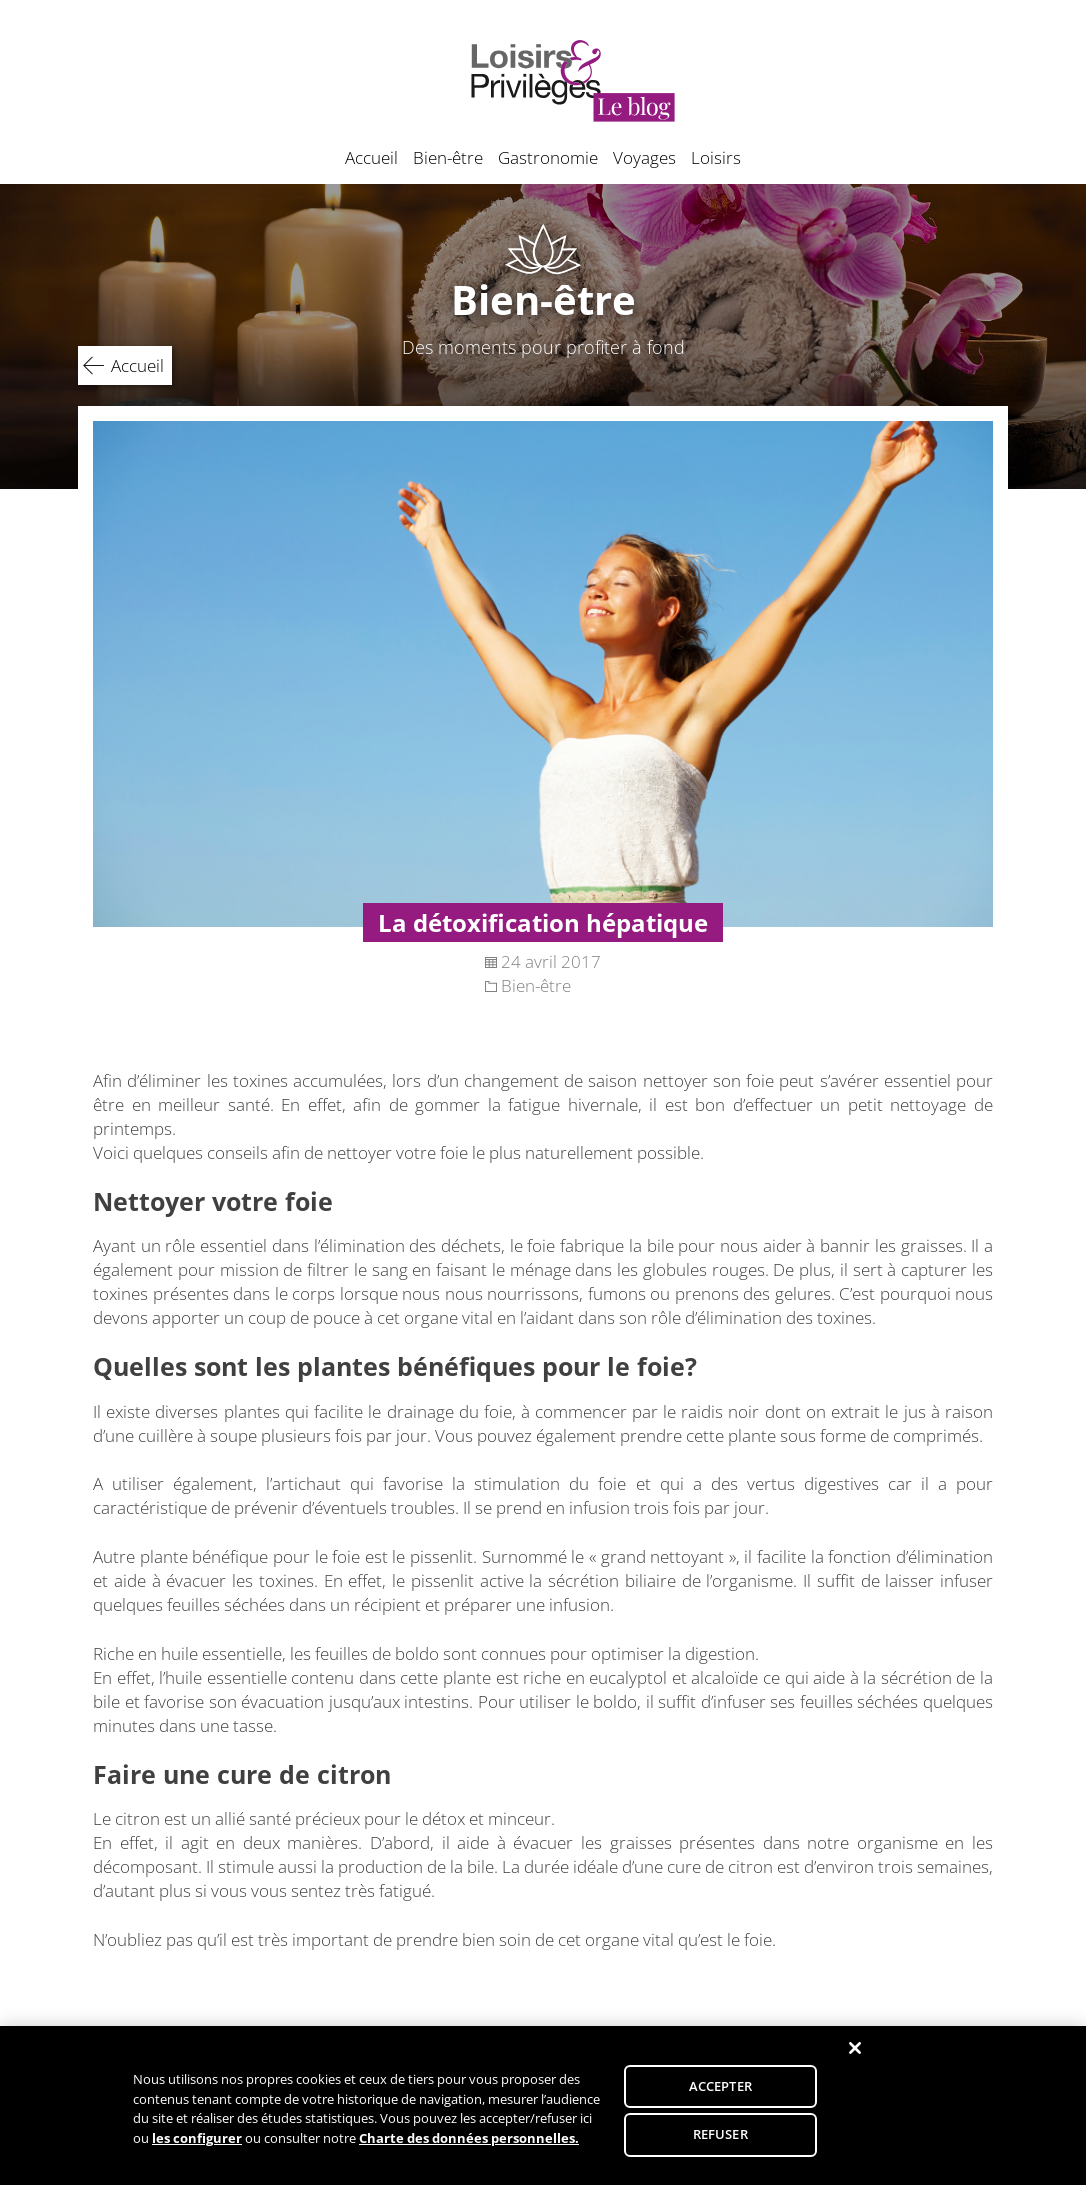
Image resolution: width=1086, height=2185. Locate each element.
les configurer (197, 2147)
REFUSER (720, 2144)
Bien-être (448, 157)
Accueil (371, 157)
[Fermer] (855, 2058)
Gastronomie (548, 157)
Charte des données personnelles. (469, 2147)
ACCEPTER (720, 2095)
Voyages (644, 157)
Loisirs (716, 157)
